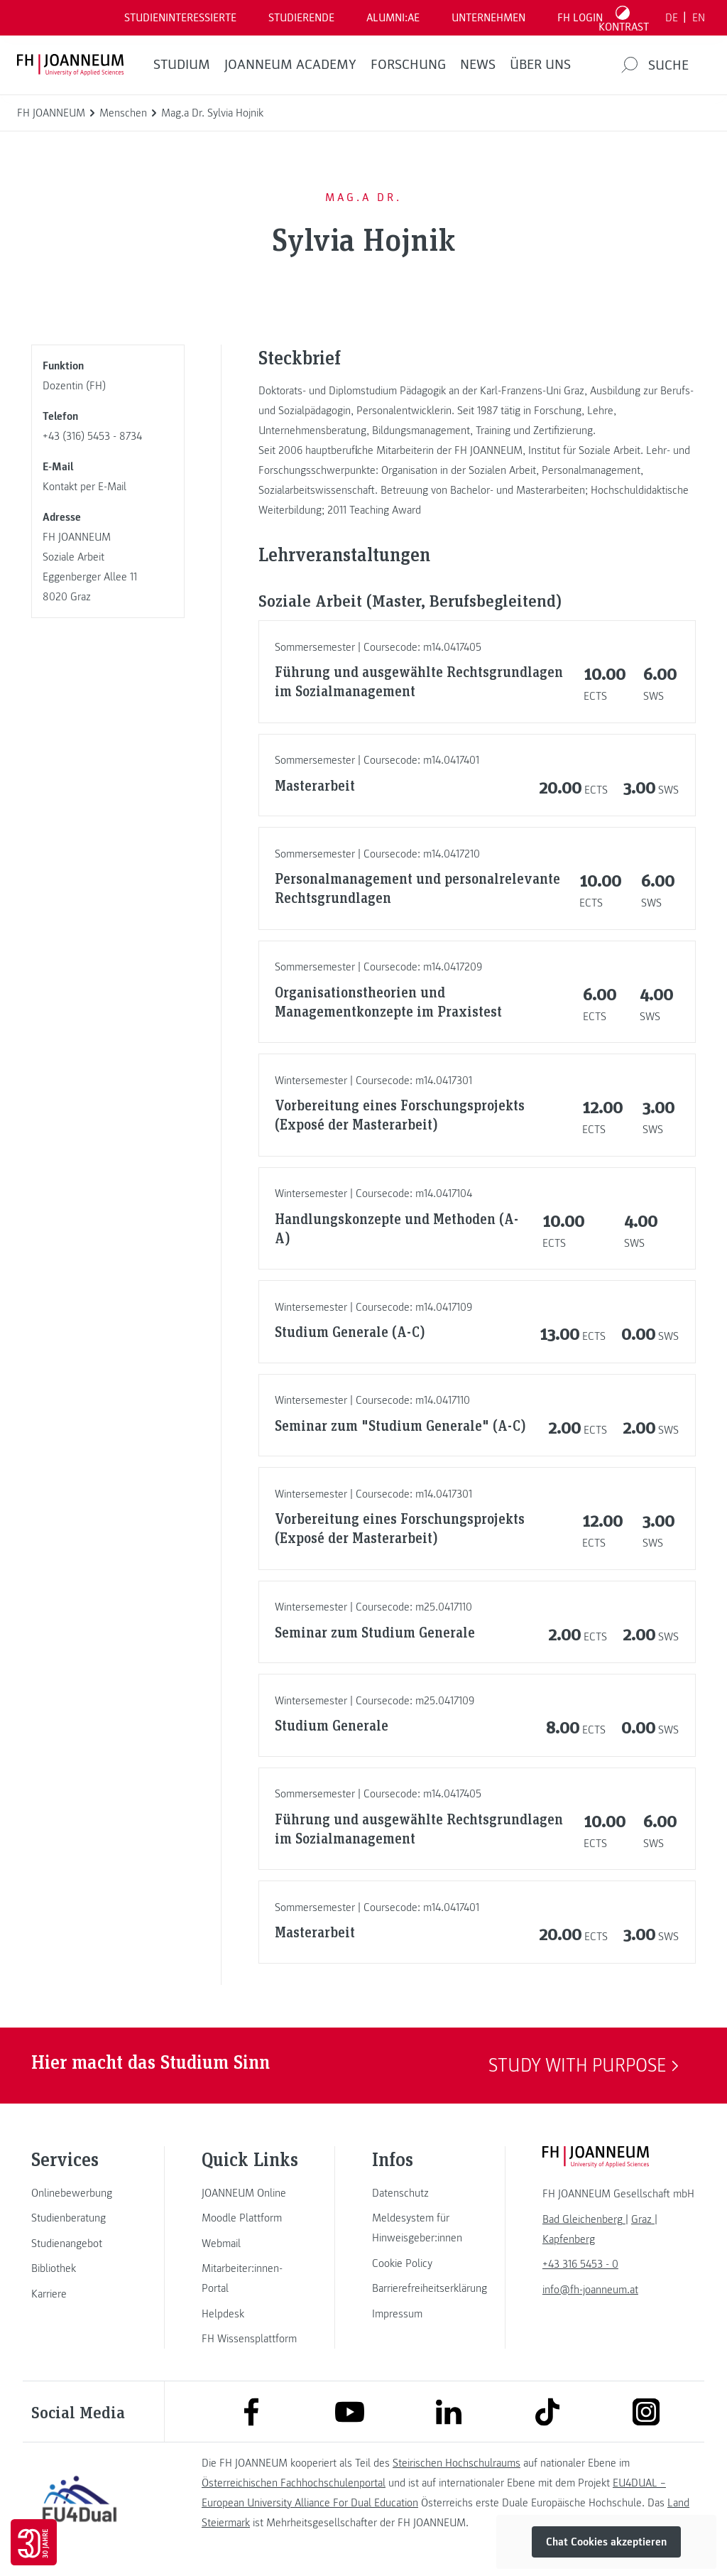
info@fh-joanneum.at (590, 2290)
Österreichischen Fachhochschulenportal (294, 2483)
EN (698, 18)
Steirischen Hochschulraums (456, 2463)
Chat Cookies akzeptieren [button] (606, 2542)
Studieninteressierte (180, 18)
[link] (79, 2193)
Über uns (540, 64)
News (478, 64)
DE (671, 18)
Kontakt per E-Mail (84, 487)
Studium (181, 64)
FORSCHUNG (408, 64)
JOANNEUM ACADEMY (290, 64)
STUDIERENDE (301, 18)
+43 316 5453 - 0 (580, 2264)
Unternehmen (488, 18)
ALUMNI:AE (393, 18)
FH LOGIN (580, 18)
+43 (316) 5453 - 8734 (92, 436)
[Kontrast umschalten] (624, 18)
